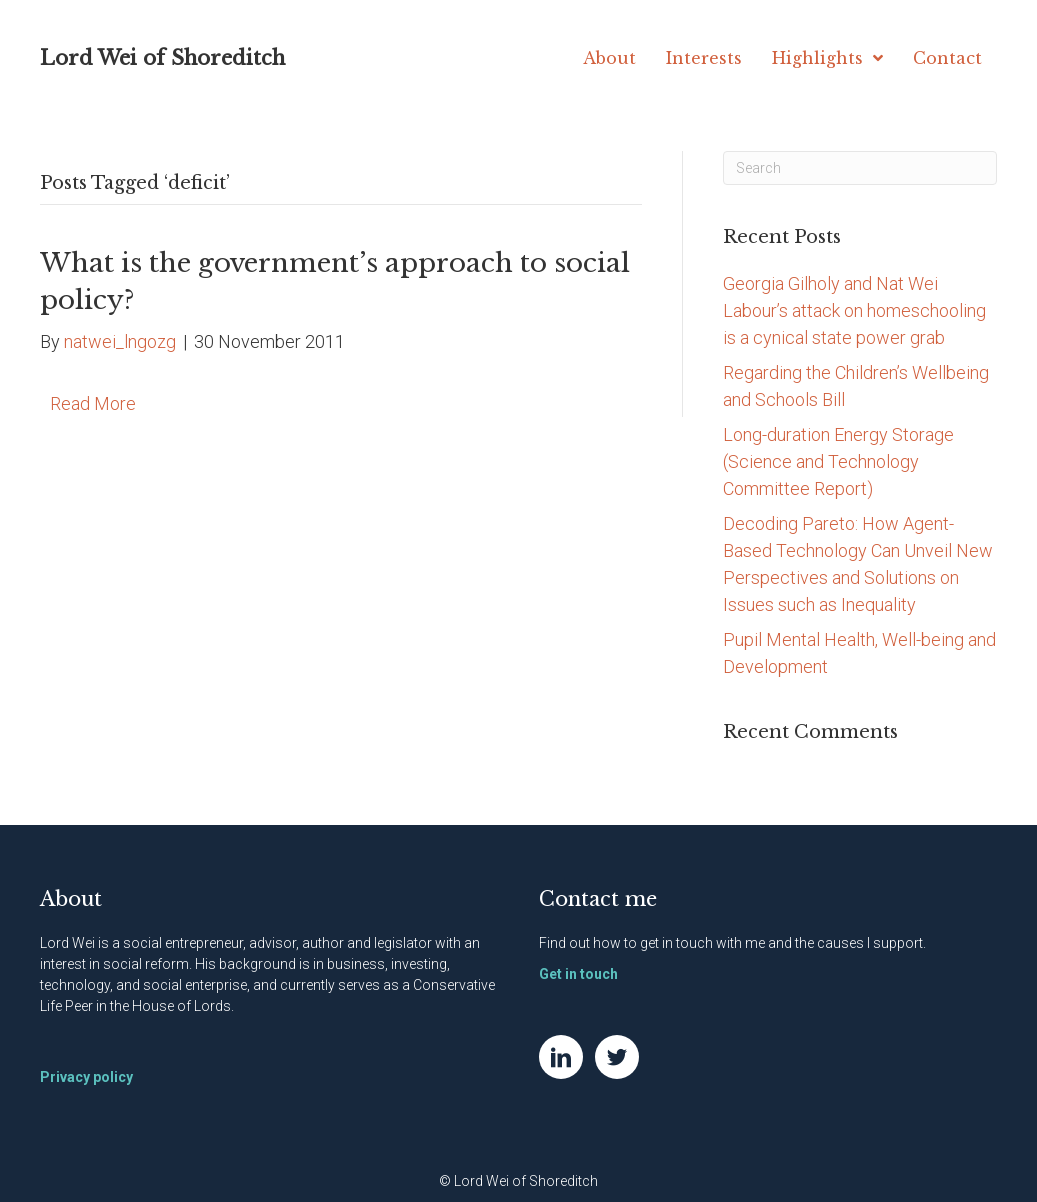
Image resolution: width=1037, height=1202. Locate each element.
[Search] (860, 168)
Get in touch (578, 974)
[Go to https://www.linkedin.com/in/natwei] (561, 1057)
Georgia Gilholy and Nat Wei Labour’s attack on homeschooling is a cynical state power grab (854, 310)
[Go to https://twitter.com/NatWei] (617, 1057)
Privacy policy (86, 1077)
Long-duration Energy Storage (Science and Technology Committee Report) (838, 461)
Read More (93, 403)
